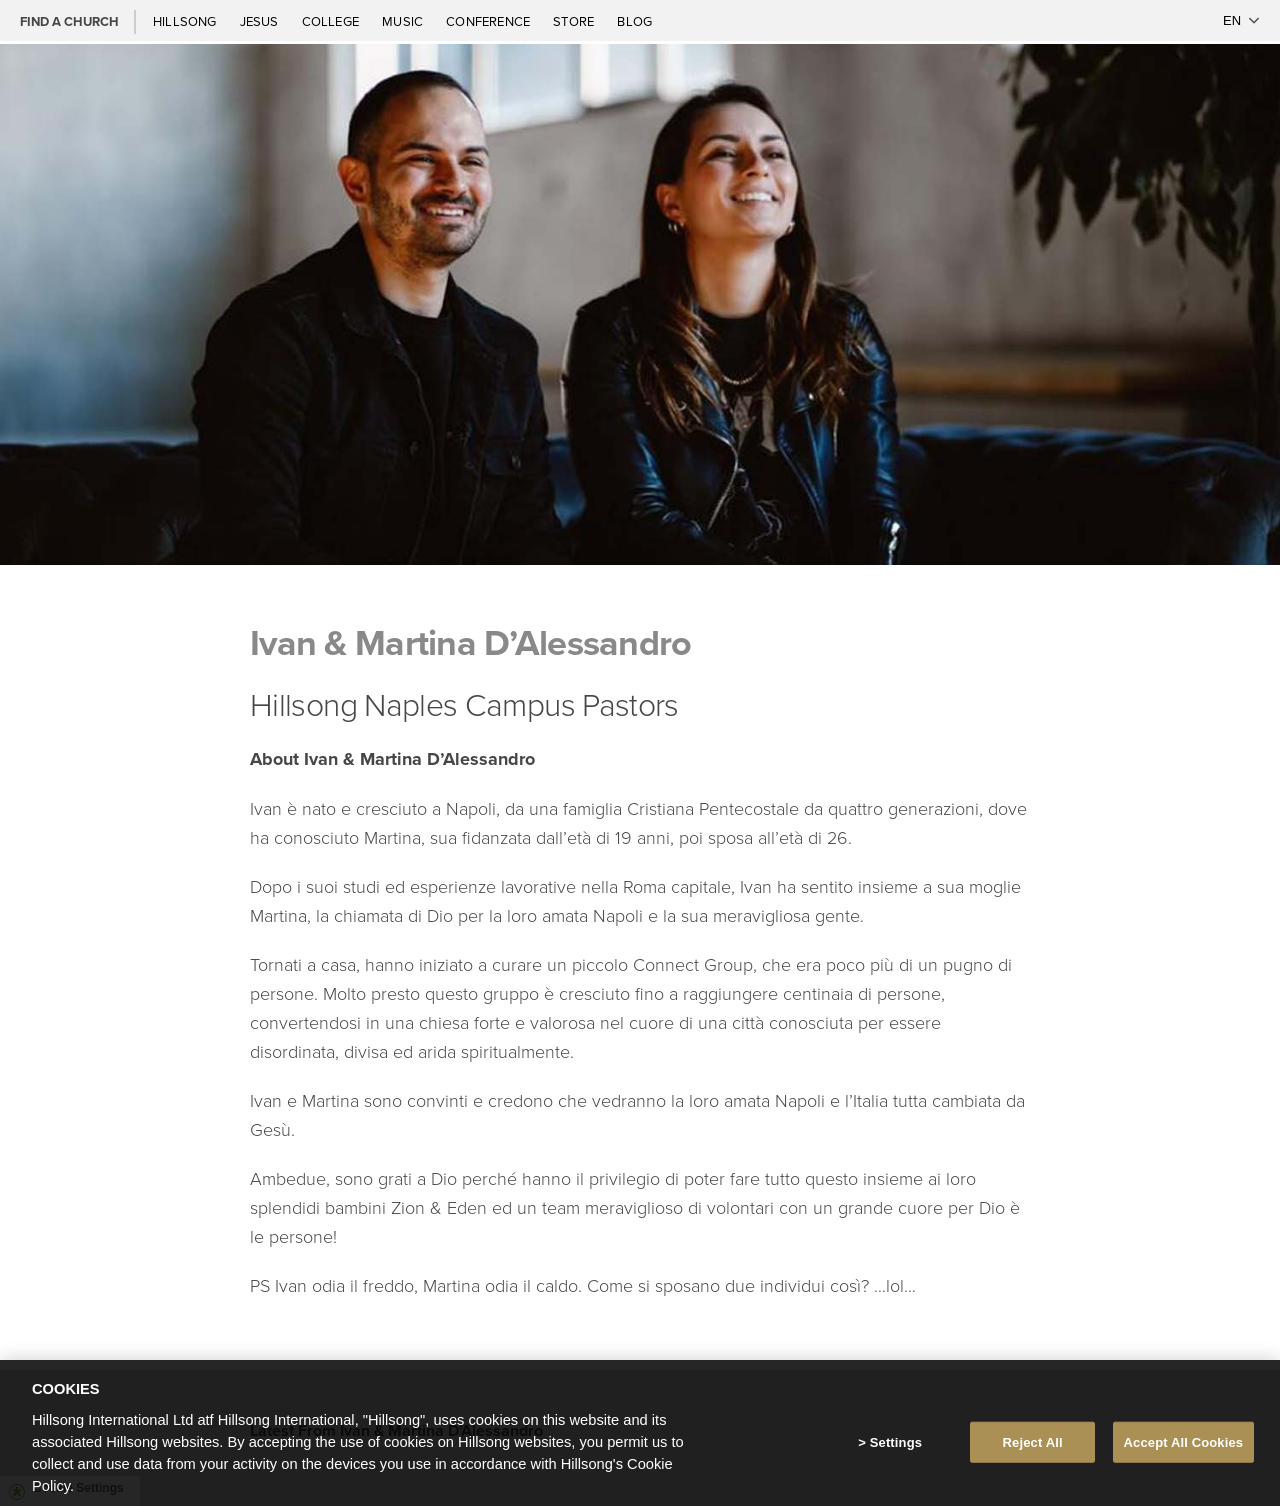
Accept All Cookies (1184, 1448)
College (332, 21)
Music (404, 21)
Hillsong (186, 21)
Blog (634, 21)
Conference (489, 21)
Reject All (1033, 1448)
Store (575, 21)
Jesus (261, 21)
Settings (896, 1448)
